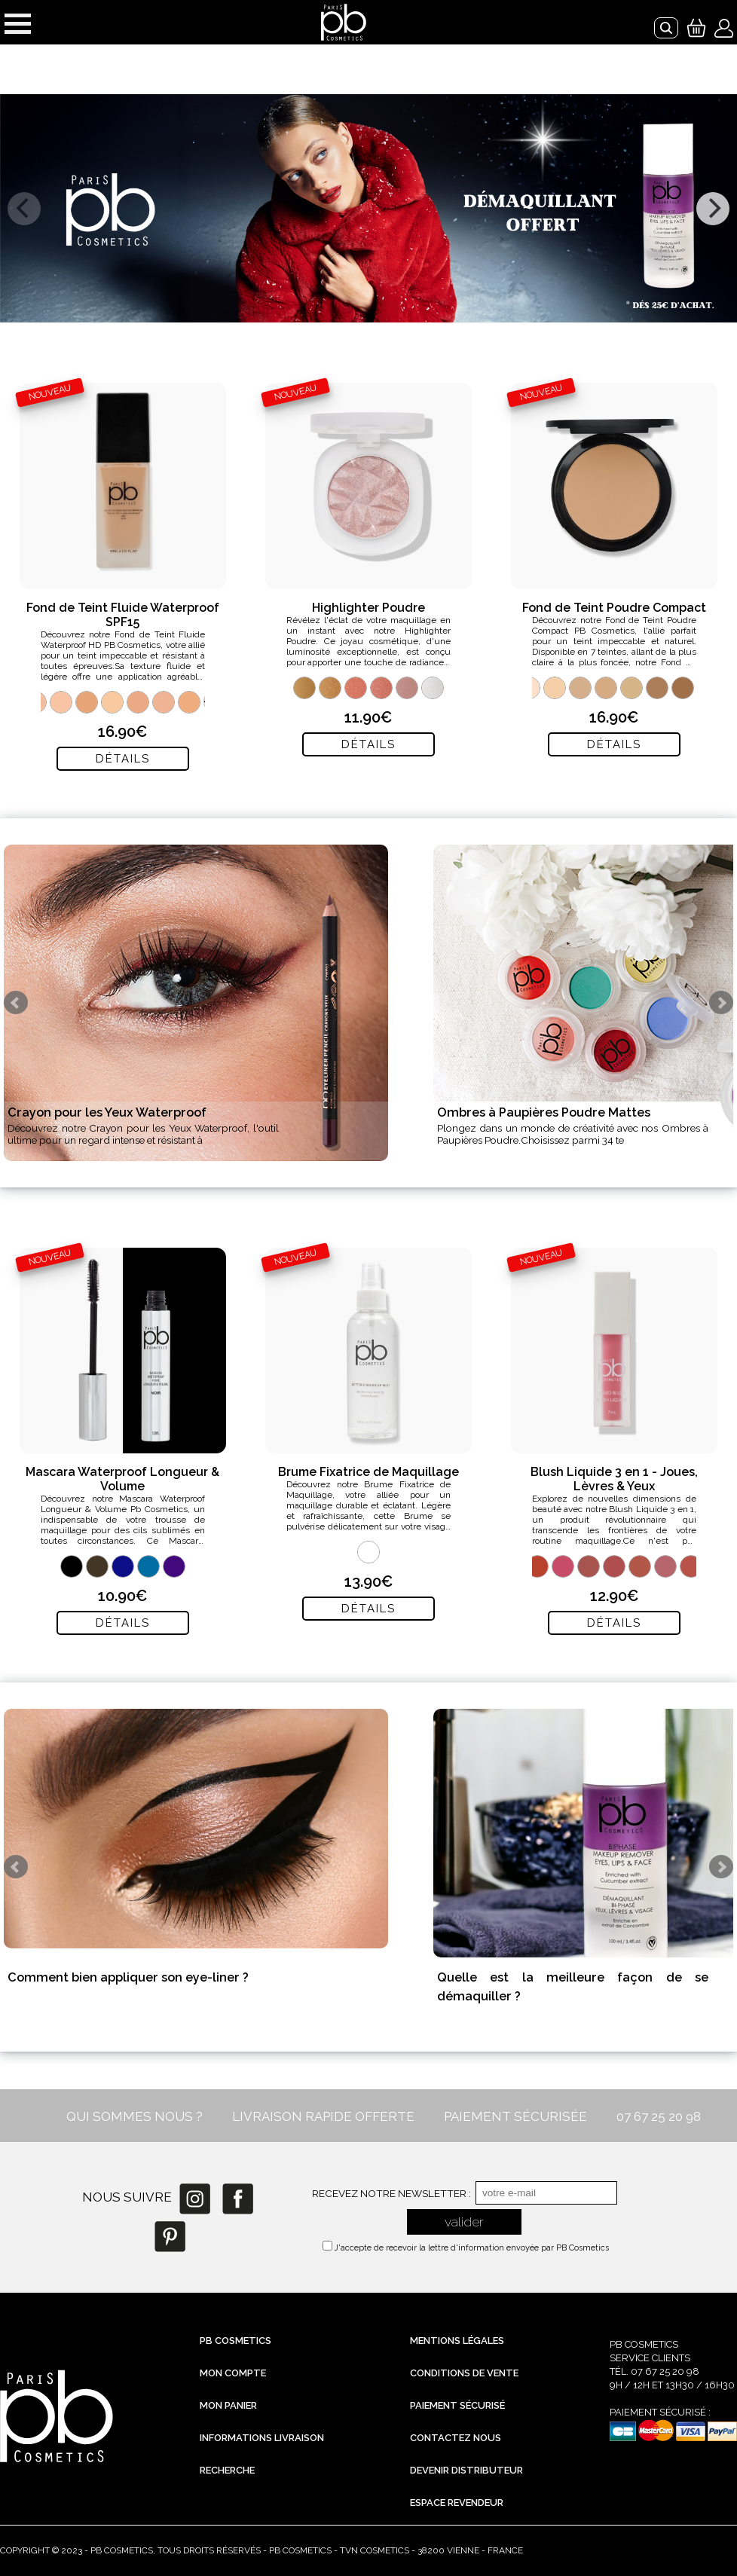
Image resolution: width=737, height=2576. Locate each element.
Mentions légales (457, 2340)
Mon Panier (228, 2405)
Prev (16, 1003)
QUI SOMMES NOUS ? (134, 2116)
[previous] (24, 208)
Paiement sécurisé (457, 2405)
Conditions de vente (464, 2373)
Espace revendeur (456, 2502)
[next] (712, 208)
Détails (123, 758)
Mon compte (233, 2373)
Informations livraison (262, 2437)
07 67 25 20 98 (658, 2116)
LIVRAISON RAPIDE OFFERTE (323, 2116)
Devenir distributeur (466, 2470)
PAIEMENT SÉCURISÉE (515, 2116)
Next (721, 1003)
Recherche (227, 2470)
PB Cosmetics (235, 2340)
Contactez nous (455, 2437)
